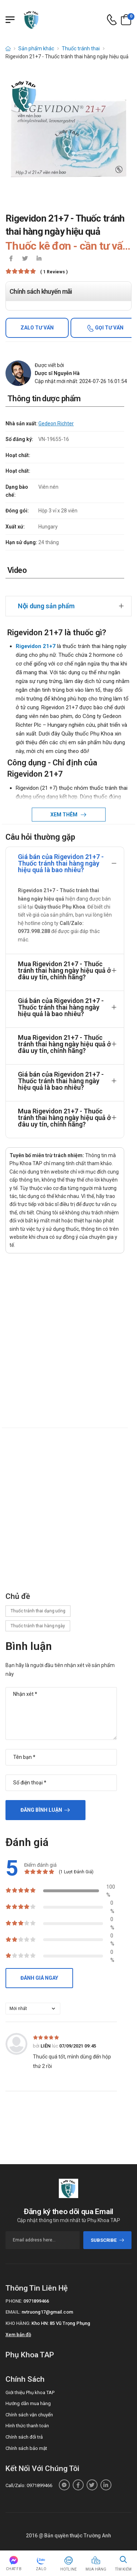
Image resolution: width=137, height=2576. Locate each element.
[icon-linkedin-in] (38, 259)
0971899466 (36, 2301)
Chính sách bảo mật (26, 2448)
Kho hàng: (17, 2323)
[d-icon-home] (8, 48)
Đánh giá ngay (39, 1978)
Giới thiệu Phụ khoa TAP (29, 2392)
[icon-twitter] (24, 259)
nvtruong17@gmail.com (47, 2312)
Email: (12, 2312)
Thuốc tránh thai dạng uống (38, 1610)
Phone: (13, 2301)
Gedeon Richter (56, 423)
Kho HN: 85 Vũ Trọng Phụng (60, 2323)
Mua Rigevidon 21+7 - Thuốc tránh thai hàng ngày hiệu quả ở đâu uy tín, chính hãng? (64, 970)
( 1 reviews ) (54, 272)
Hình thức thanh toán (27, 2425)
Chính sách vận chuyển (29, 2414)
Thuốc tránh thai (81, 48)
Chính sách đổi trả (24, 2437)
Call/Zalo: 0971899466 (28, 2485)
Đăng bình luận (41, 1810)
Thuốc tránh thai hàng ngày (38, 1625)
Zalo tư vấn (37, 328)
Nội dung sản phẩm (46, 606)
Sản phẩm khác (36, 48)
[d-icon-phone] (111, 20)
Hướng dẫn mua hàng (28, 2403)
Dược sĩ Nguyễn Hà (57, 373)
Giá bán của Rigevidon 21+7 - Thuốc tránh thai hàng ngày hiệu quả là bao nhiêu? (61, 863)
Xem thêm (64, 814)
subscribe (108, 2240)
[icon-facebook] (10, 259)
